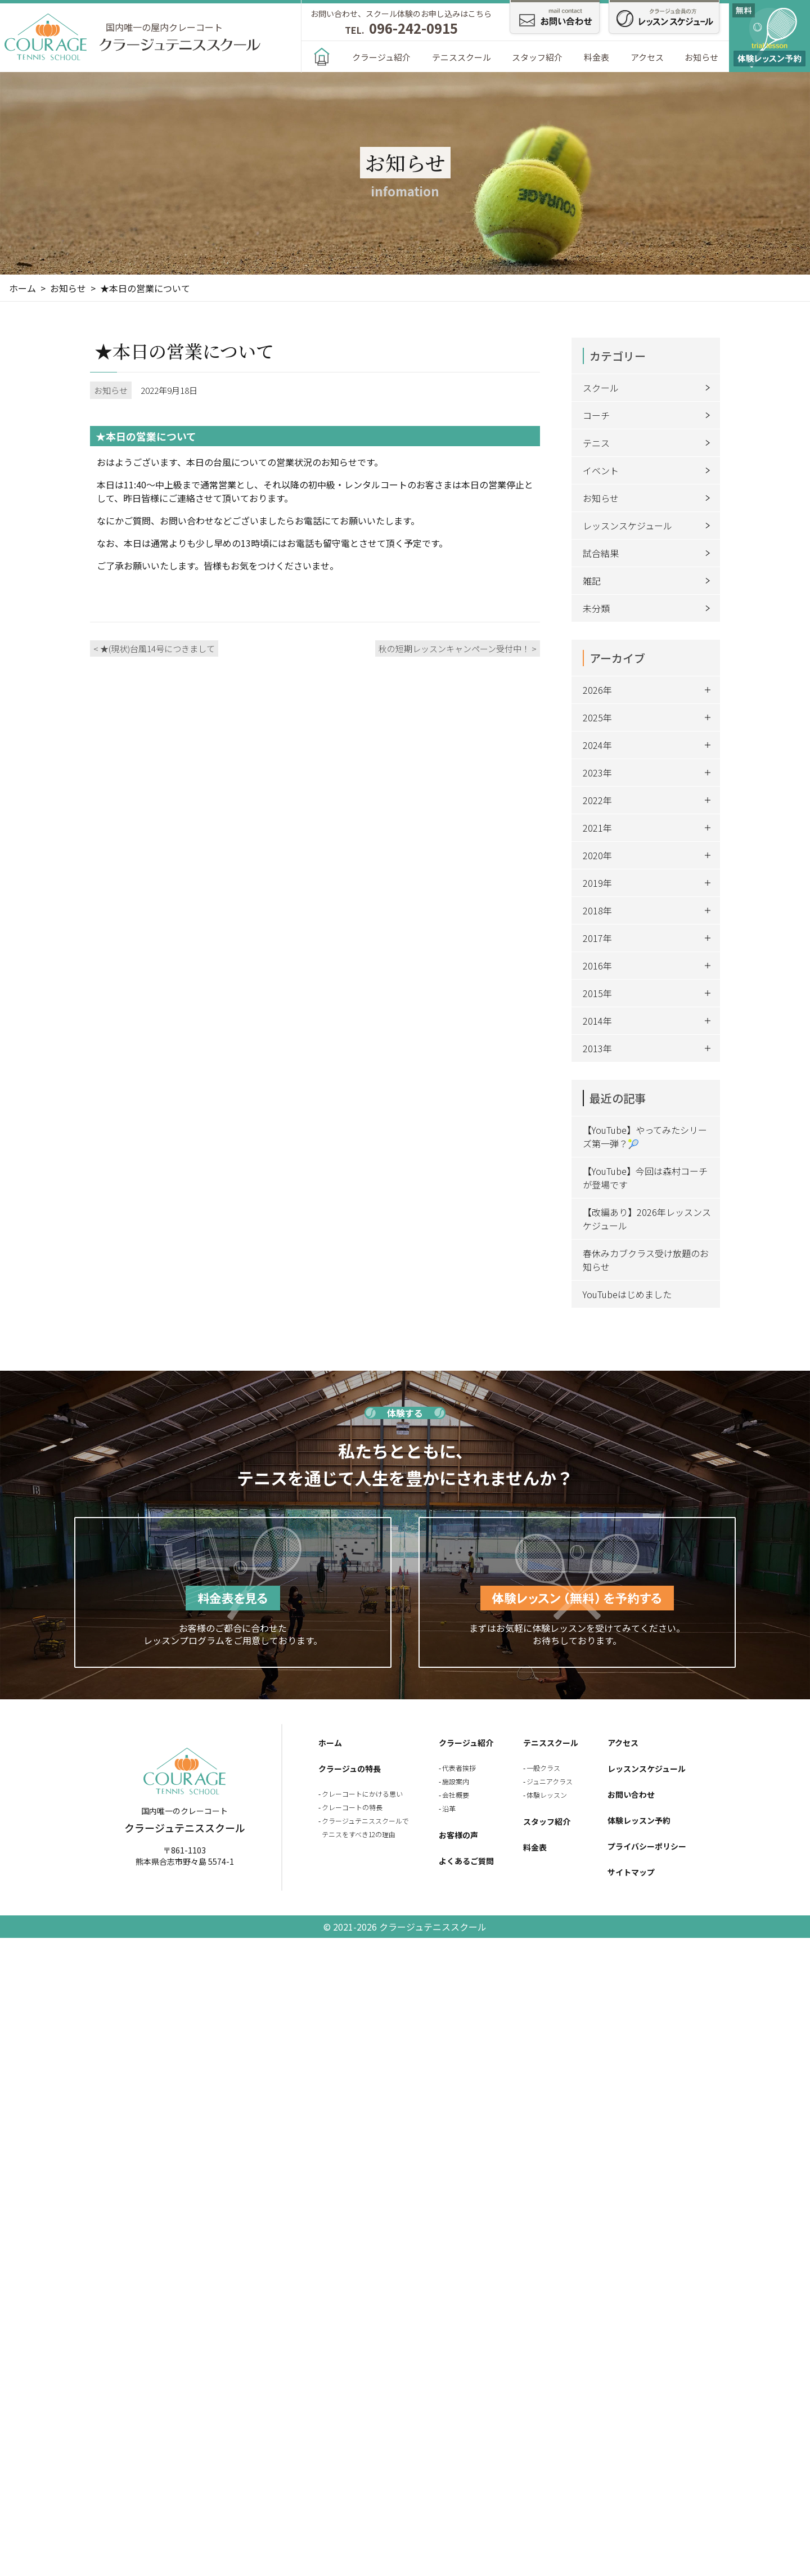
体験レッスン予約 (639, 1820)
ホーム (330, 1742)
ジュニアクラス (549, 1781)
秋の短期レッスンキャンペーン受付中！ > (458, 648)
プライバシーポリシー (647, 1846)
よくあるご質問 (466, 1860)
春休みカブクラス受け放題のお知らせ (646, 1259)
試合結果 (648, 553)
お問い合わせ (631, 1794)
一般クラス (543, 1767)
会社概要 (455, 1794)
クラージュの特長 (349, 1768)
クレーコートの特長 (352, 1807)
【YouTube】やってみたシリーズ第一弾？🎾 (645, 1136)
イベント (648, 470)
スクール (648, 387)
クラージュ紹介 (381, 57)
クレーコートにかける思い (362, 1793)
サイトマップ (631, 1872)
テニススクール (461, 57)
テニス (648, 443)
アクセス (647, 57)
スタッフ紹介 (537, 57)
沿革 (449, 1808)
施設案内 (455, 1781)
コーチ (648, 415)
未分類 (648, 608)
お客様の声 (458, 1835)
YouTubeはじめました (627, 1294)
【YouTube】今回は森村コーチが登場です (645, 1177)
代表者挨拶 (459, 1767)
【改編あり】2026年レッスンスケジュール (647, 1218)
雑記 (648, 580)
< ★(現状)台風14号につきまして (154, 648)
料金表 (596, 57)
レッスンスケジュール (648, 525)
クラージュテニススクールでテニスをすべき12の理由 (365, 1827)
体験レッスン (546, 1794)
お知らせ (701, 57)
